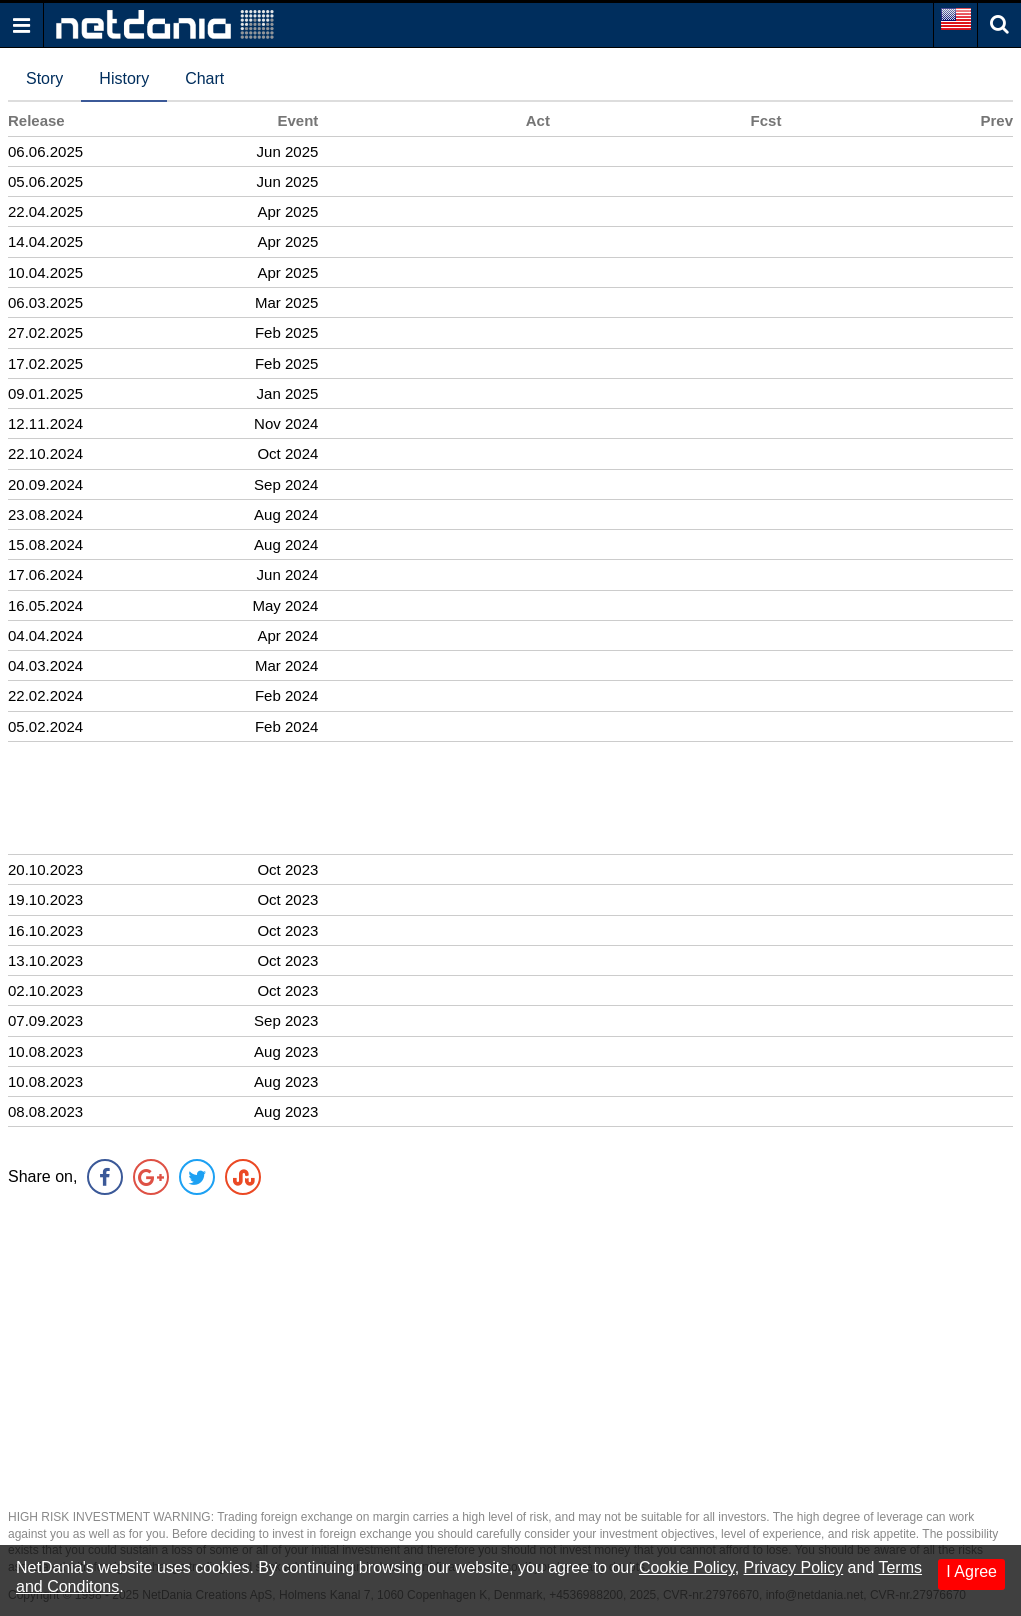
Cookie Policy (687, 1567)
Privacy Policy (794, 1567)
